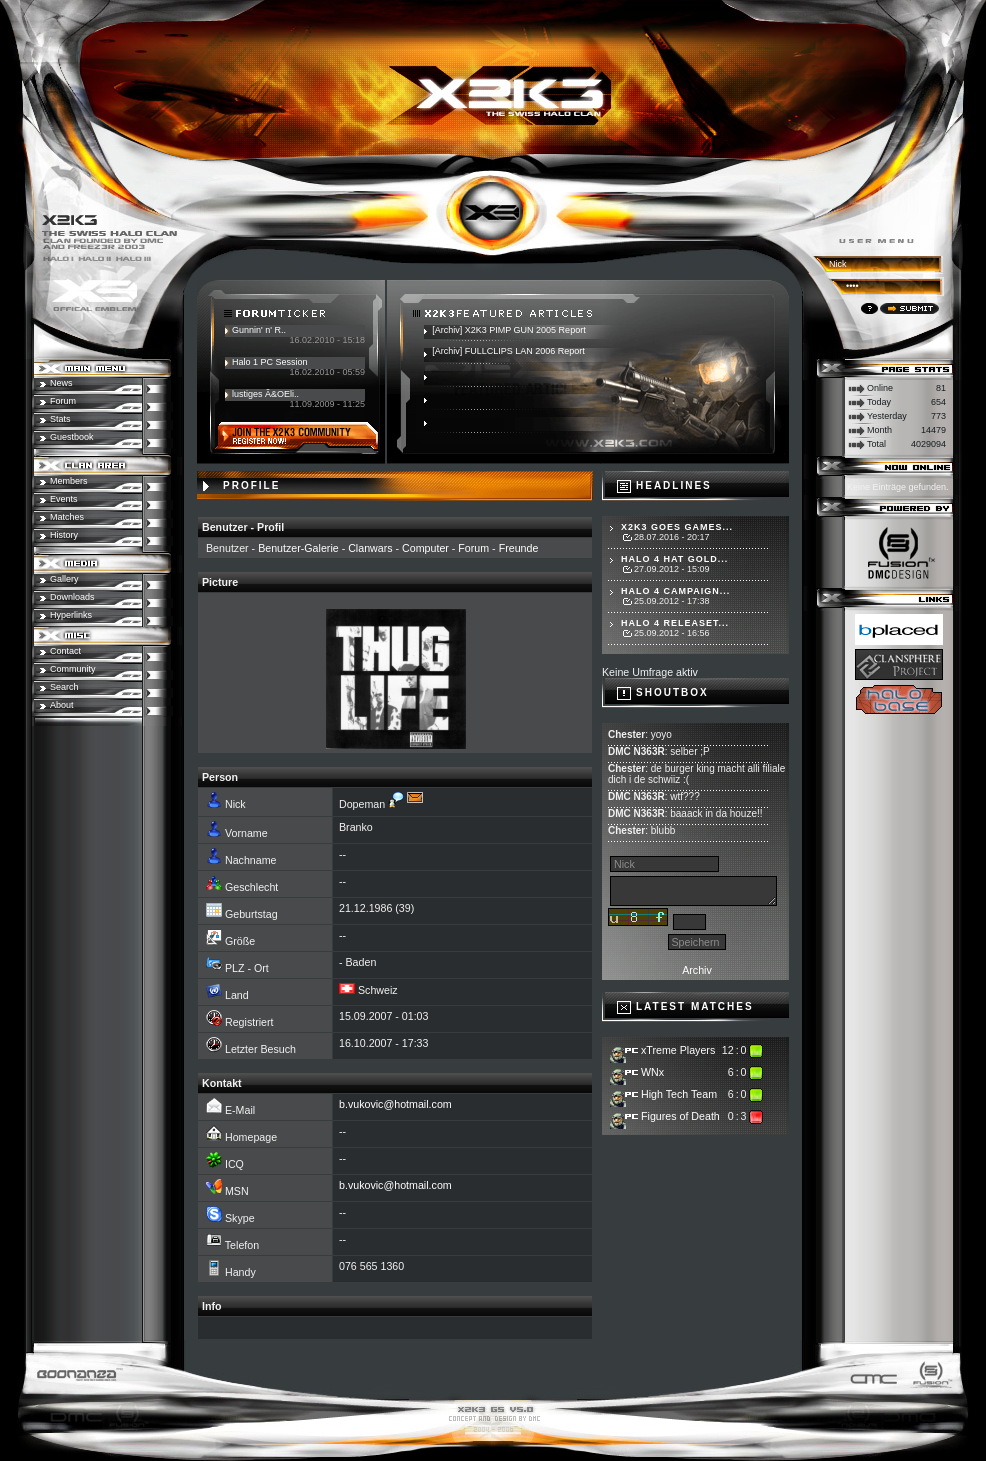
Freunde (519, 548)
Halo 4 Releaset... (675, 623)
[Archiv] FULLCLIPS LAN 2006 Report (508, 351)
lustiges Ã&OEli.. (265, 394)
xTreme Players (678, 1050)
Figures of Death (680, 1116)
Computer (425, 548)
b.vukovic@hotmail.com (395, 1104)
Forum (473, 548)
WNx (652, 1072)
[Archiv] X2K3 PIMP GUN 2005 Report (508, 330)
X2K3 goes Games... (677, 527)
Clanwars (370, 548)
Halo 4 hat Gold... (674, 559)
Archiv (697, 970)
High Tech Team (679, 1094)
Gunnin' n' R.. (259, 330)
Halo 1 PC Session (270, 362)
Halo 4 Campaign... (675, 591)
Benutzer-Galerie (298, 548)
